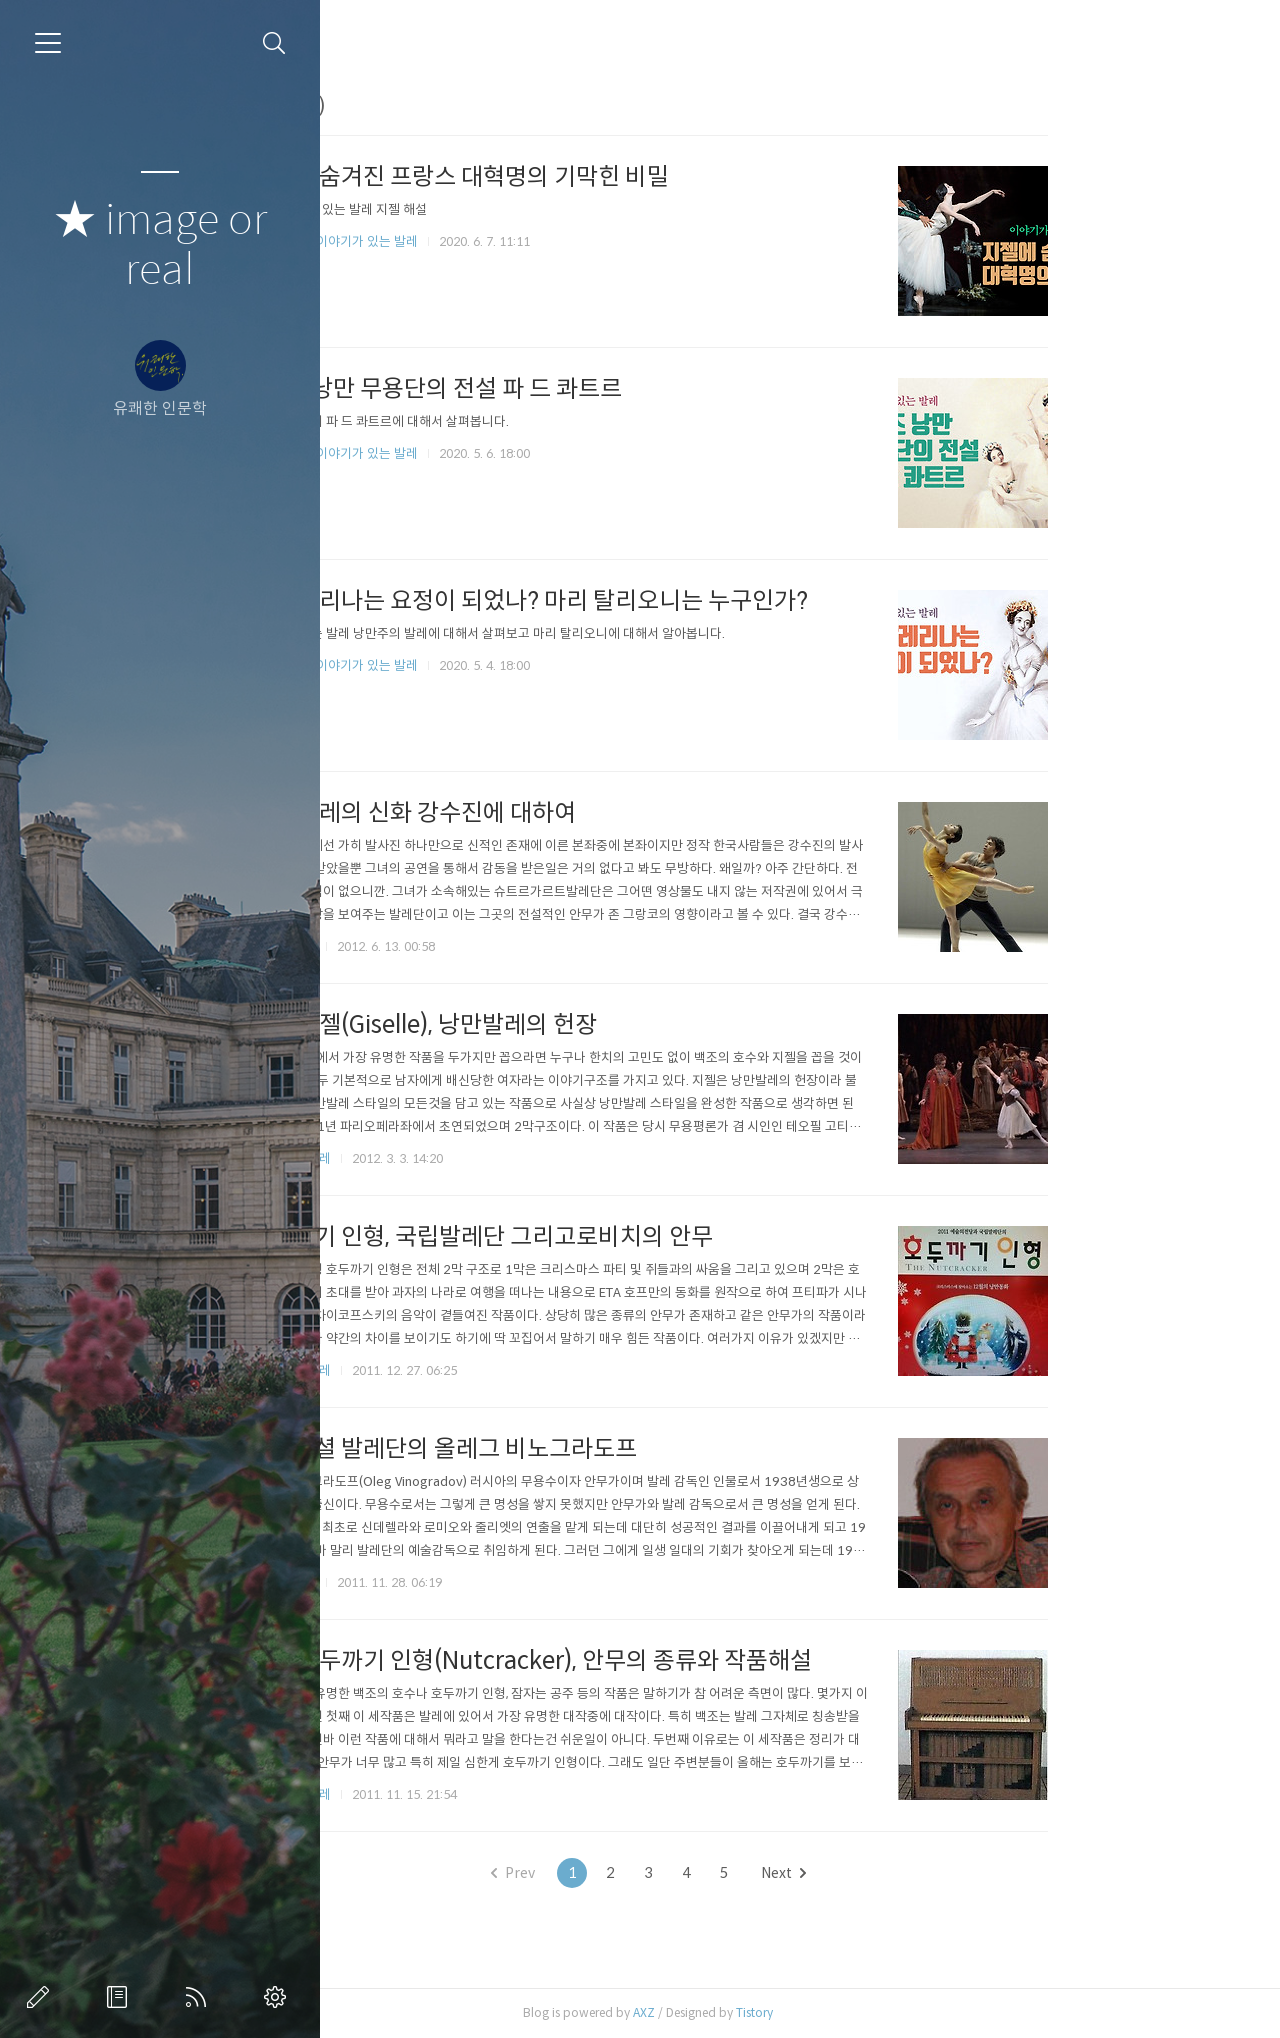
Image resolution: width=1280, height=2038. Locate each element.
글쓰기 (42, 1997)
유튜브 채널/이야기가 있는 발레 (472, 241)
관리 (279, 1997)
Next (922, 1873)
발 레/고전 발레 (428, 1794)
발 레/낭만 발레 (428, 1158)
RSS (200, 1997)
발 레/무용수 (421, 946)
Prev (652, 1873)
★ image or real (160, 245)
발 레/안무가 (421, 1582)
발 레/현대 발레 (428, 1370)
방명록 (121, 1997)
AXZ (783, 2012)
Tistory (893, 2012)
